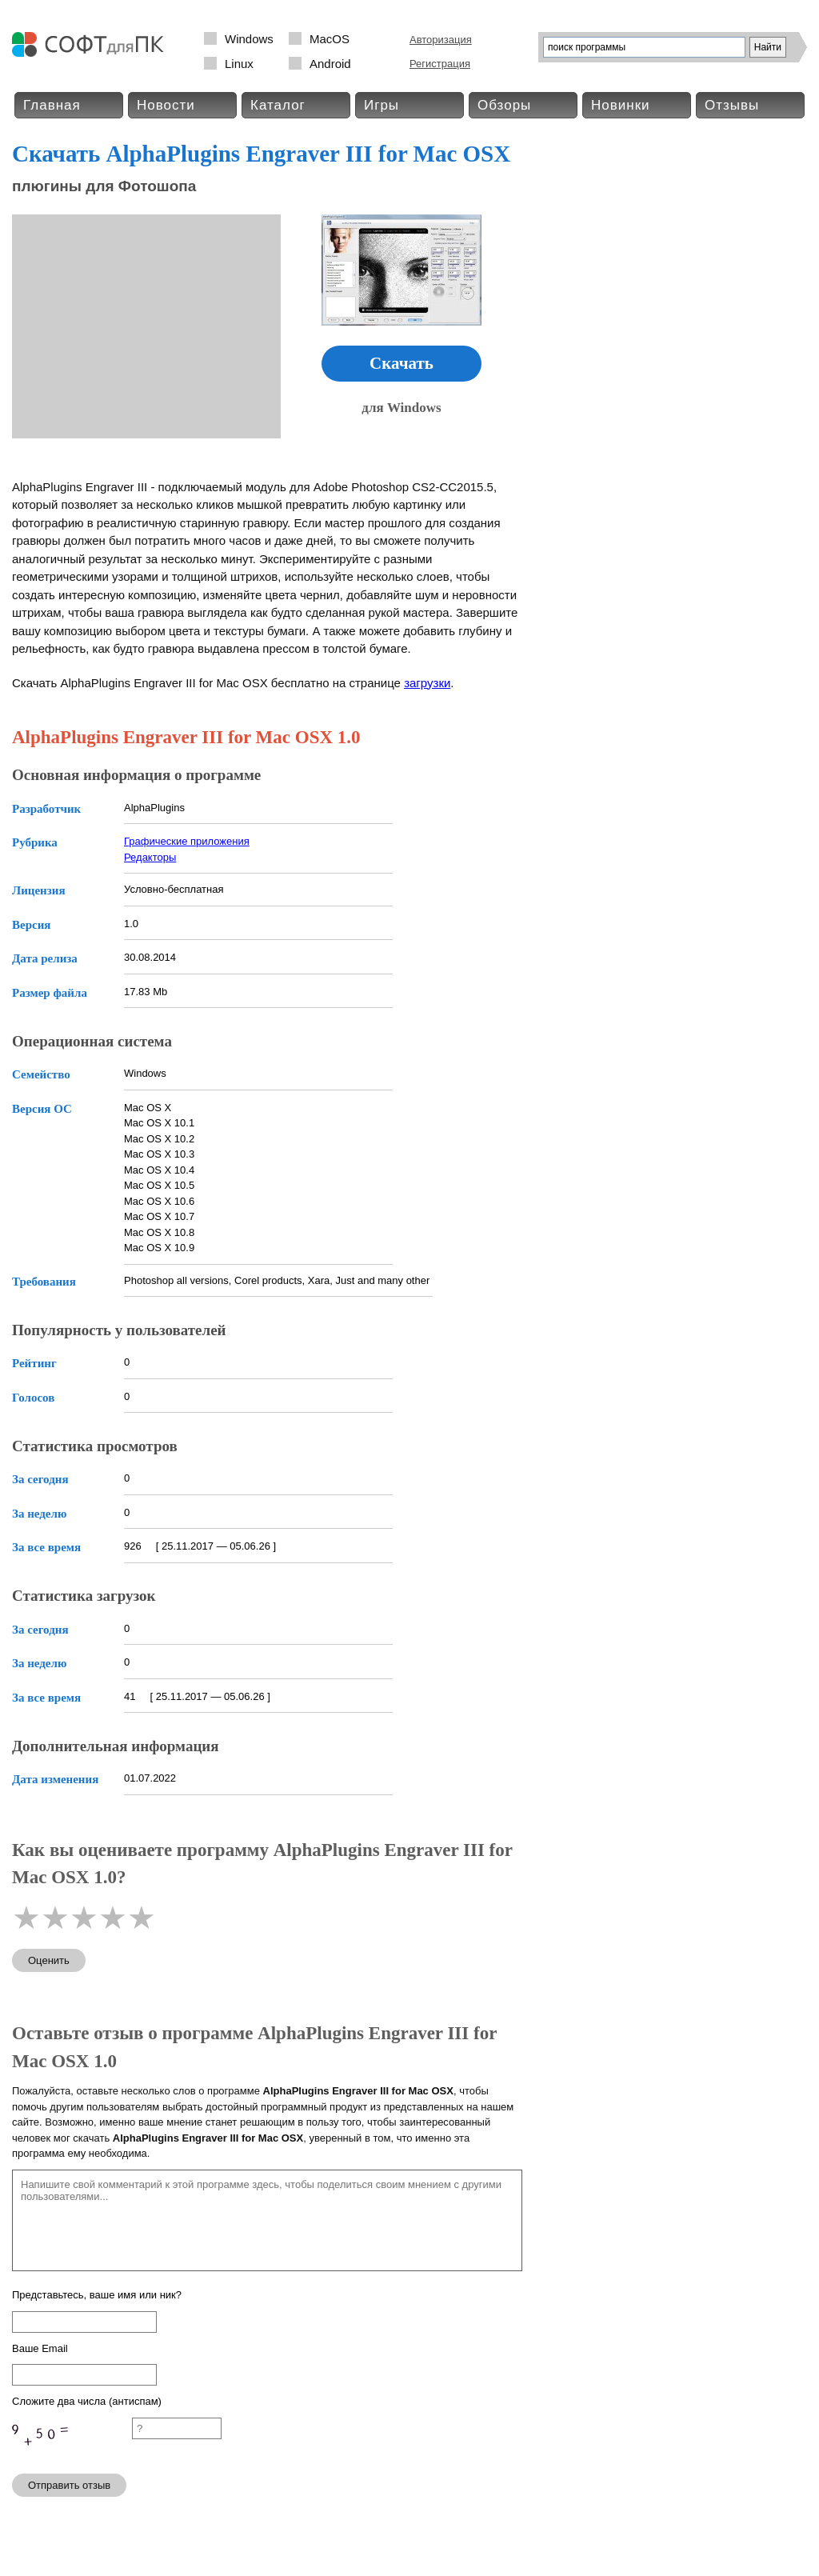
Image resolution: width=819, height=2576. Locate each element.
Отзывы (732, 105)
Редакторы (150, 857)
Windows (249, 39)
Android (330, 63)
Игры (381, 105)
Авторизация (441, 40)
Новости (166, 105)
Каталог (278, 105)
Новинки (620, 105)
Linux (239, 63)
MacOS (330, 39)
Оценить (49, 1960)
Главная (52, 105)
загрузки (427, 683)
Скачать (401, 363)
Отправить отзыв (69, 2485)
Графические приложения (187, 841)
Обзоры (504, 105)
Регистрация (440, 64)
